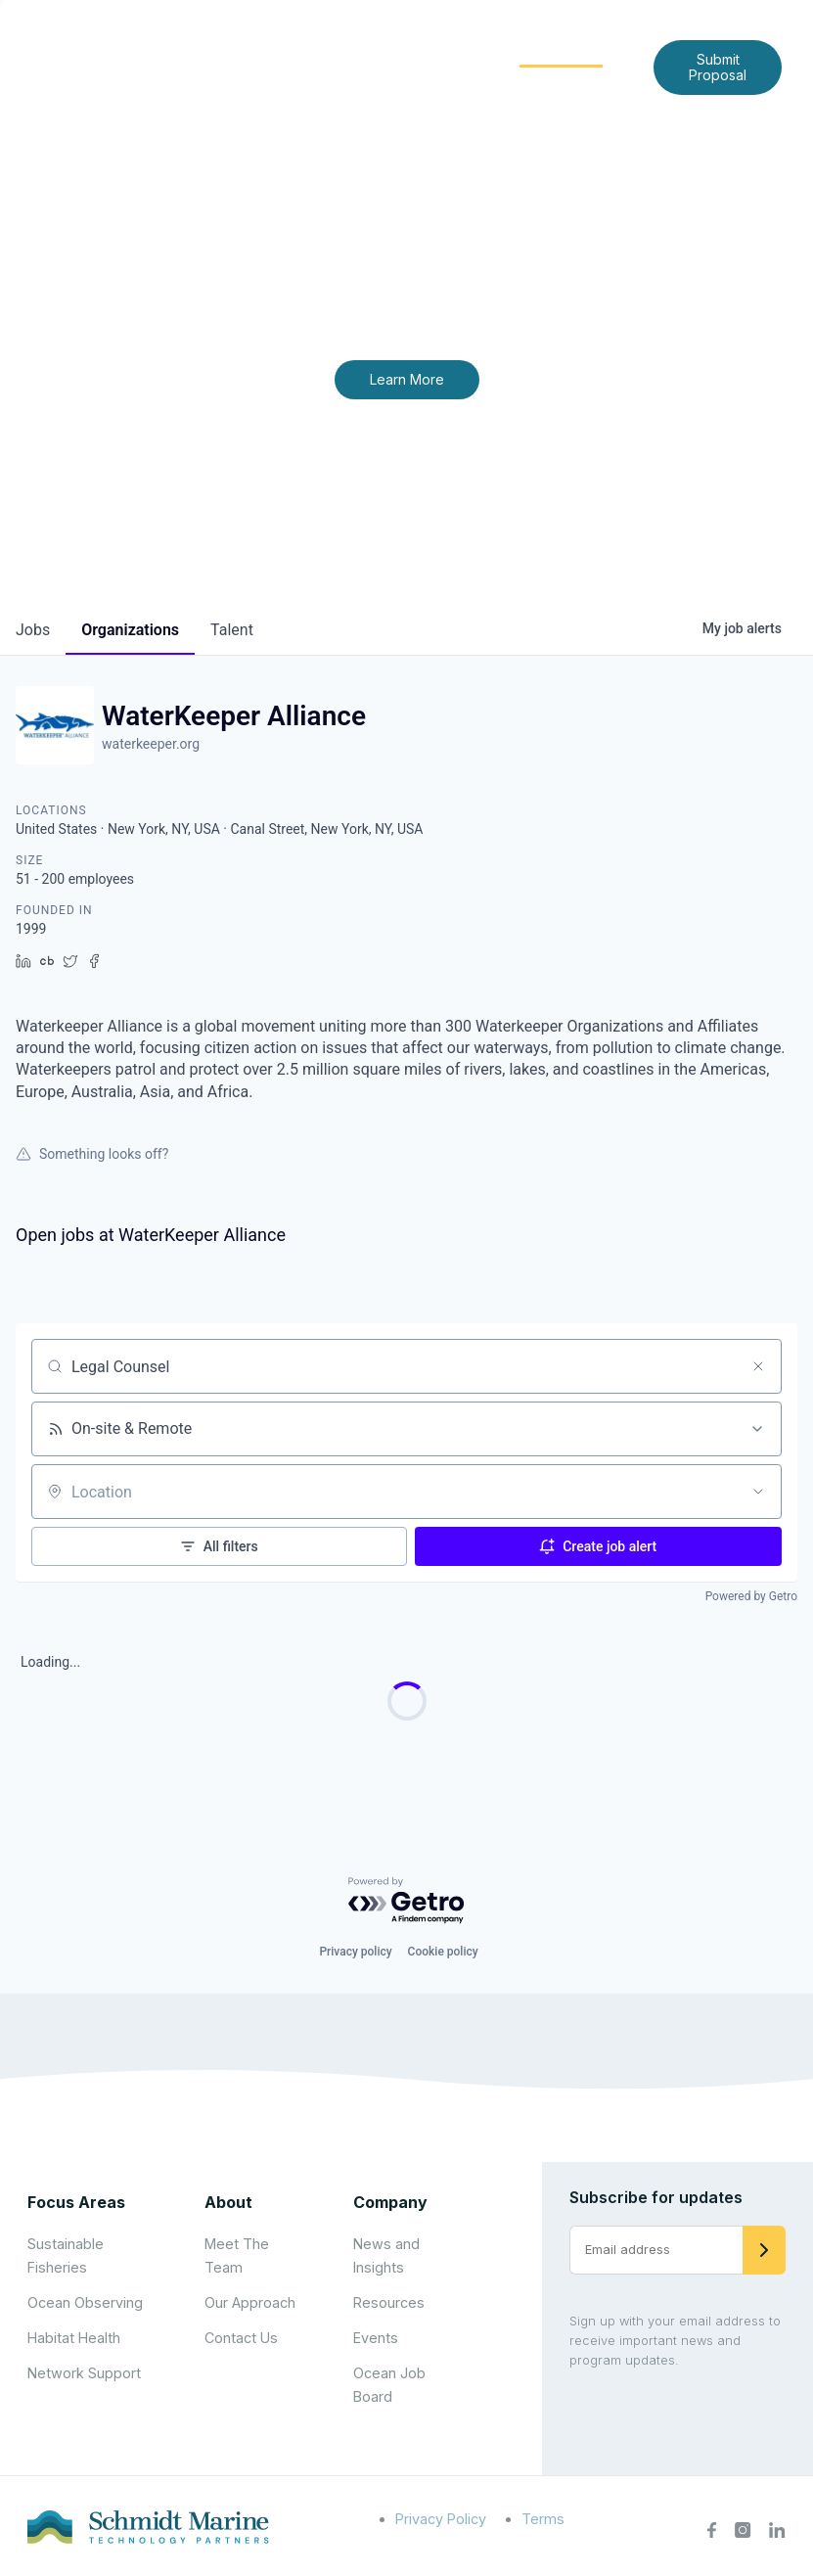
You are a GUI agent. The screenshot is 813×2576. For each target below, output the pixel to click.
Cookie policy (443, 1951)
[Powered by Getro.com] (407, 1901)
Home (246, 50)
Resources (389, 2302)
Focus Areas (431, 50)
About (323, 50)
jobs (33, 630)
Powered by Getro (751, 1596)
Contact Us (505, 81)
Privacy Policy (440, 2518)
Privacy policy (355, 1951)
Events (375, 2337)
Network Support (84, 2373)
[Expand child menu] (355, 52)
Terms (543, 2518)
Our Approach (249, 2302)
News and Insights (368, 81)
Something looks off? (92, 1154)
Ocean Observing (85, 2302)
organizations (130, 630)
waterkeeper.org (151, 744)
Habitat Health (73, 2337)
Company (390, 2202)
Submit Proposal (717, 67)
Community (561, 50)
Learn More (407, 379)
